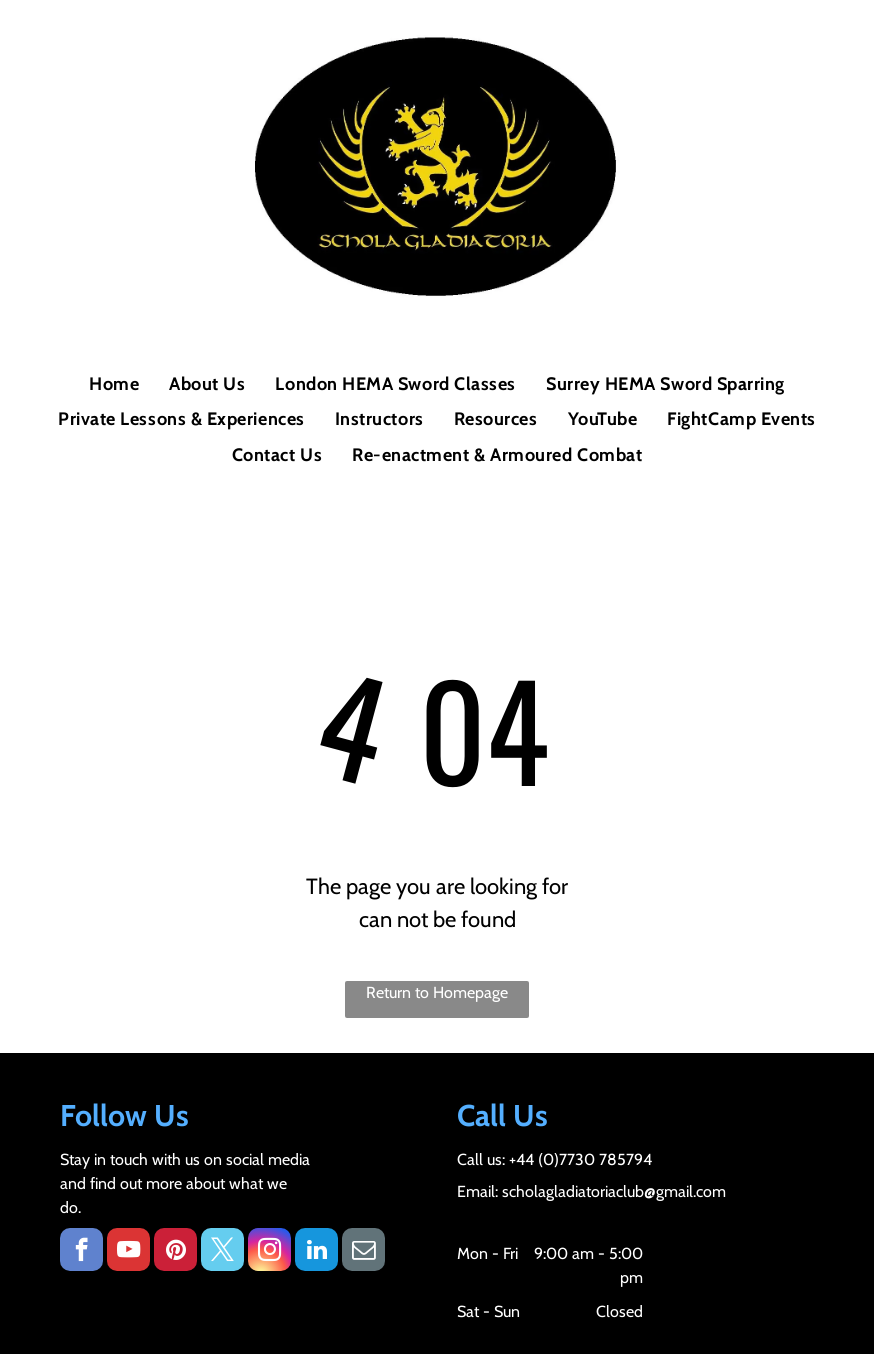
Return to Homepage (437, 992)
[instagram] (269, 1252)
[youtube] (128, 1252)
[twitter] (222, 1252)
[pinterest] (175, 1252)
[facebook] (81, 1252)
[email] (363, 1252)
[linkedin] (316, 1252)
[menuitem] (114, 384)
